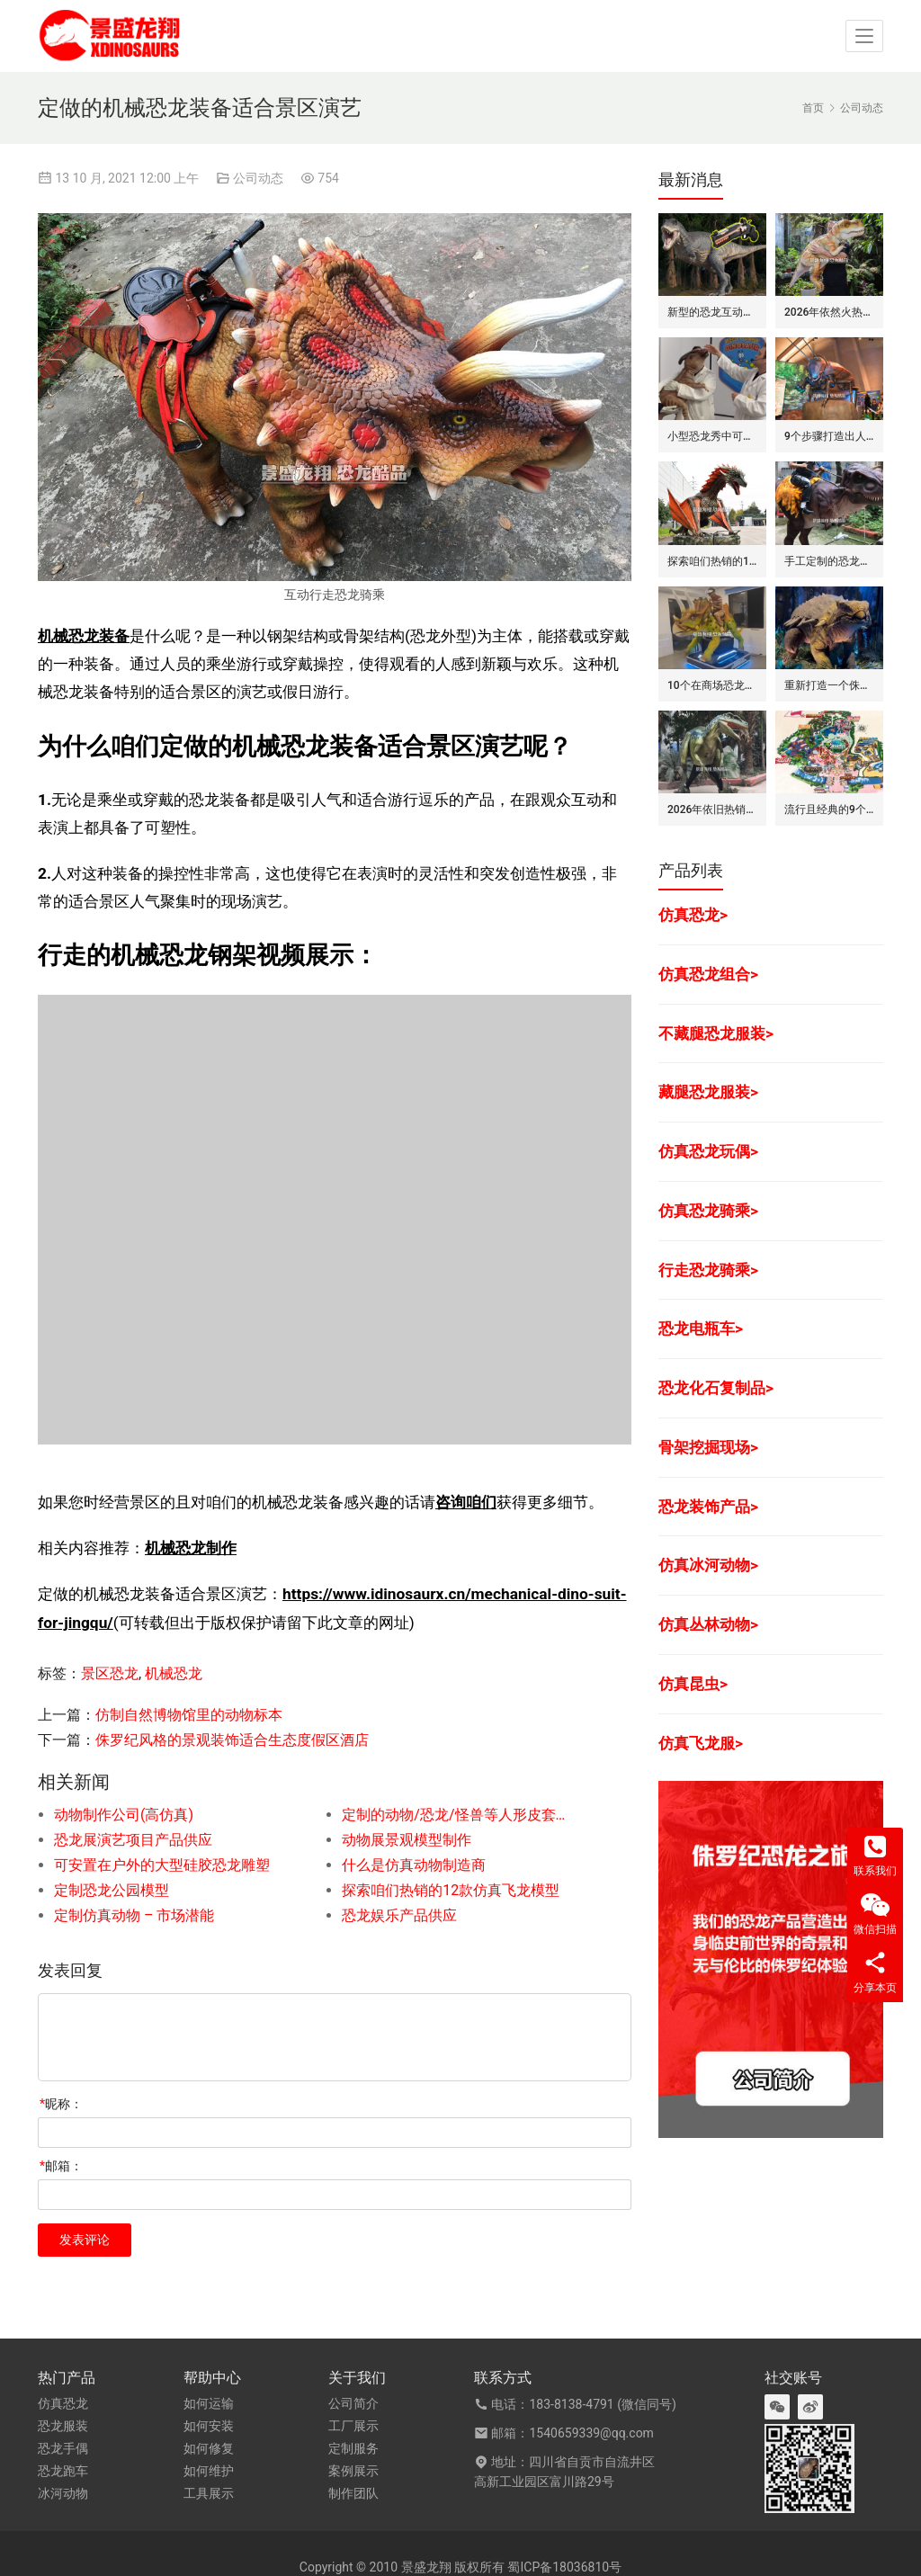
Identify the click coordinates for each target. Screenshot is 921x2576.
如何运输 (208, 2403)
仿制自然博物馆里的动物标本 (188, 1714)
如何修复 (208, 2448)
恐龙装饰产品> (708, 1507)
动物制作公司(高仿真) (123, 1814)
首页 (813, 108)
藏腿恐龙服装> (708, 1092)
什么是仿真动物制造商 (414, 1865)
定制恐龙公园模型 (111, 1890)
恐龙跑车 (63, 2471)
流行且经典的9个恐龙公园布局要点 (829, 809)
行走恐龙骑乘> (708, 1270)
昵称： (61, 2104)
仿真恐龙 (63, 2403)
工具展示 (208, 2493)
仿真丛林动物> (708, 1624)
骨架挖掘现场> (708, 1447)
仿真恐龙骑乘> (708, 1211)
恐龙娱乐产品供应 (399, 1915)
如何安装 (208, 2426)
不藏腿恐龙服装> (715, 1033)
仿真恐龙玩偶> (708, 1151)
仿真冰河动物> (708, 1565)
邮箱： (61, 2166)
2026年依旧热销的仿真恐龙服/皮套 (712, 809)
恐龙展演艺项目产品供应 (133, 1839)
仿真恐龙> (693, 915)
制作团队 (353, 2493)
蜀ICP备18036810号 (564, 2567)
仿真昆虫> (693, 1684)
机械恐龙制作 (191, 1548)
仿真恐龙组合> (708, 974)
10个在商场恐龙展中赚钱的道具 (712, 685)
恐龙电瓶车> (700, 1328)
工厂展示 (353, 2426)
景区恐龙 (110, 1673)
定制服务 (353, 2448)
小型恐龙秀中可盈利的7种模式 (712, 436)
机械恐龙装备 (84, 636)
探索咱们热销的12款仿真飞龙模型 (450, 1890)
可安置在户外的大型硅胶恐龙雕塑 (162, 1865)
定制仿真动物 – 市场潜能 (134, 1915)
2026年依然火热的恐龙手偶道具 (829, 312)
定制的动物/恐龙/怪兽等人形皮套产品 (457, 1814)
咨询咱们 (465, 1502)
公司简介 (353, 2403)
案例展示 (353, 2471)
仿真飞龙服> (700, 1743)
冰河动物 (63, 2493)
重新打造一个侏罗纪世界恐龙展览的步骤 (829, 685)
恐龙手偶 (63, 2448)
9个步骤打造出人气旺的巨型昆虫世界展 (829, 436)
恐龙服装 (63, 2426)
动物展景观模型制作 (406, 1839)
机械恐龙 (173, 1673)
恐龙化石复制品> (715, 1388)
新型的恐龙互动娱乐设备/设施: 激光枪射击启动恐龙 (712, 312)
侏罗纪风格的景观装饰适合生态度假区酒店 (232, 1740)
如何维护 (208, 2471)
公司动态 (258, 178)
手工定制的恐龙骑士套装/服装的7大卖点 (829, 561)
